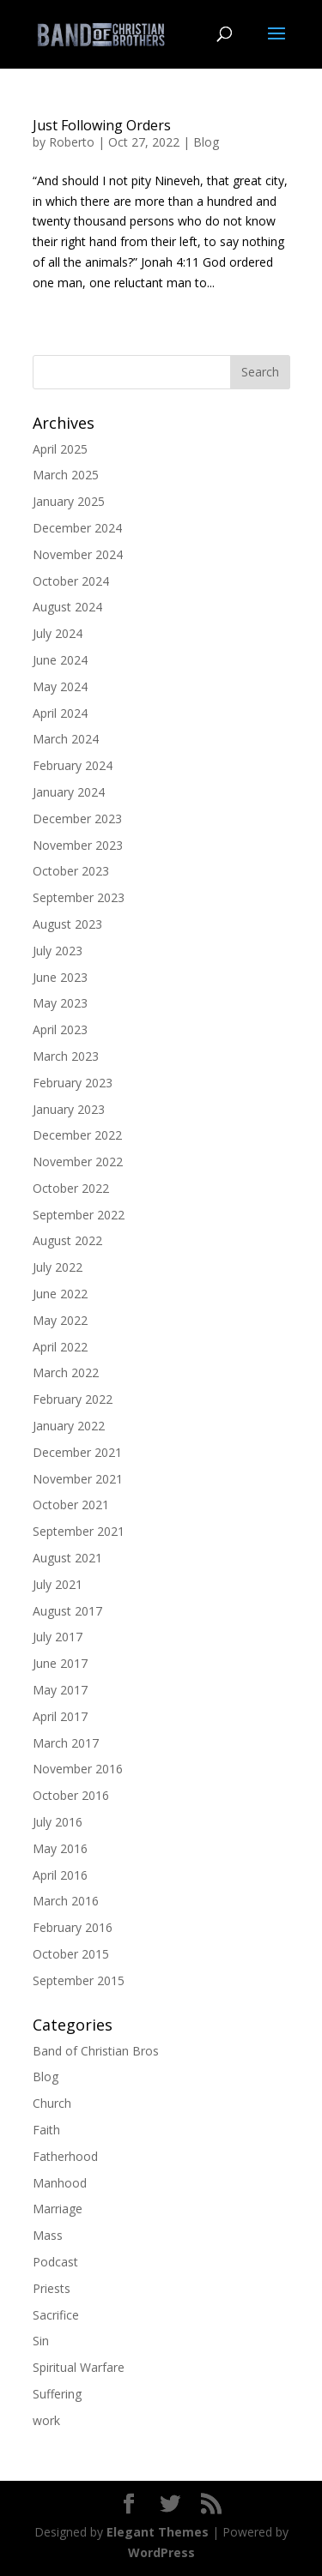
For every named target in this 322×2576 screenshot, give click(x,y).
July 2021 (57, 1584)
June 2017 (60, 1663)
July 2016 (57, 1822)
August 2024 (67, 607)
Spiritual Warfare (79, 2367)
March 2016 (66, 1901)
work (46, 2420)
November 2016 (78, 1768)
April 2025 (60, 449)
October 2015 (71, 1954)
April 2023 (60, 1029)
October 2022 (71, 1188)
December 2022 (77, 1135)
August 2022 (67, 1240)
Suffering (57, 2394)
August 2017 (67, 1611)
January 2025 (69, 501)
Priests (51, 2288)
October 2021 (71, 1504)
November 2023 (78, 845)
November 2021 (78, 1479)
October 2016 (71, 1795)
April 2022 (60, 1347)
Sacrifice (56, 2315)
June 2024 (60, 660)
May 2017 (60, 1690)
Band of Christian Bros (96, 2051)
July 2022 (57, 1267)
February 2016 (72, 1927)
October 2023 (71, 871)
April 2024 (60, 713)
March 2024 (66, 739)
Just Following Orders (102, 125)
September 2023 (79, 897)
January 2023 (69, 1109)
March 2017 (66, 1743)
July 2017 (57, 1636)
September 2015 (79, 1980)
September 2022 (79, 1215)
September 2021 (79, 1531)
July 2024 (57, 633)
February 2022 (72, 1399)
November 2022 (78, 1161)
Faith (46, 2130)
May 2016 (60, 1848)
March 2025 (66, 474)
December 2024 (77, 528)
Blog (206, 142)
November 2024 (78, 554)
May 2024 (60, 686)
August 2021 (67, 1558)
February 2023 (72, 1082)
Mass (48, 2235)
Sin (41, 2340)
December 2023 (77, 818)
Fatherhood (65, 2156)
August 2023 (67, 924)
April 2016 (60, 1875)
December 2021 (77, 1452)
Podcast (55, 2262)
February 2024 (72, 765)
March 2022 (66, 1372)
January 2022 (69, 1425)
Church (52, 2103)
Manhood (60, 2183)
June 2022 (60, 1293)
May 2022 (60, 1320)
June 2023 (60, 977)
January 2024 (69, 792)
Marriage (57, 2208)
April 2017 (60, 1716)
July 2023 (57, 950)
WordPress (161, 2552)
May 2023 (60, 1003)
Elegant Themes (157, 2532)
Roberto (71, 142)
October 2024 (71, 581)
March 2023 (66, 1056)
